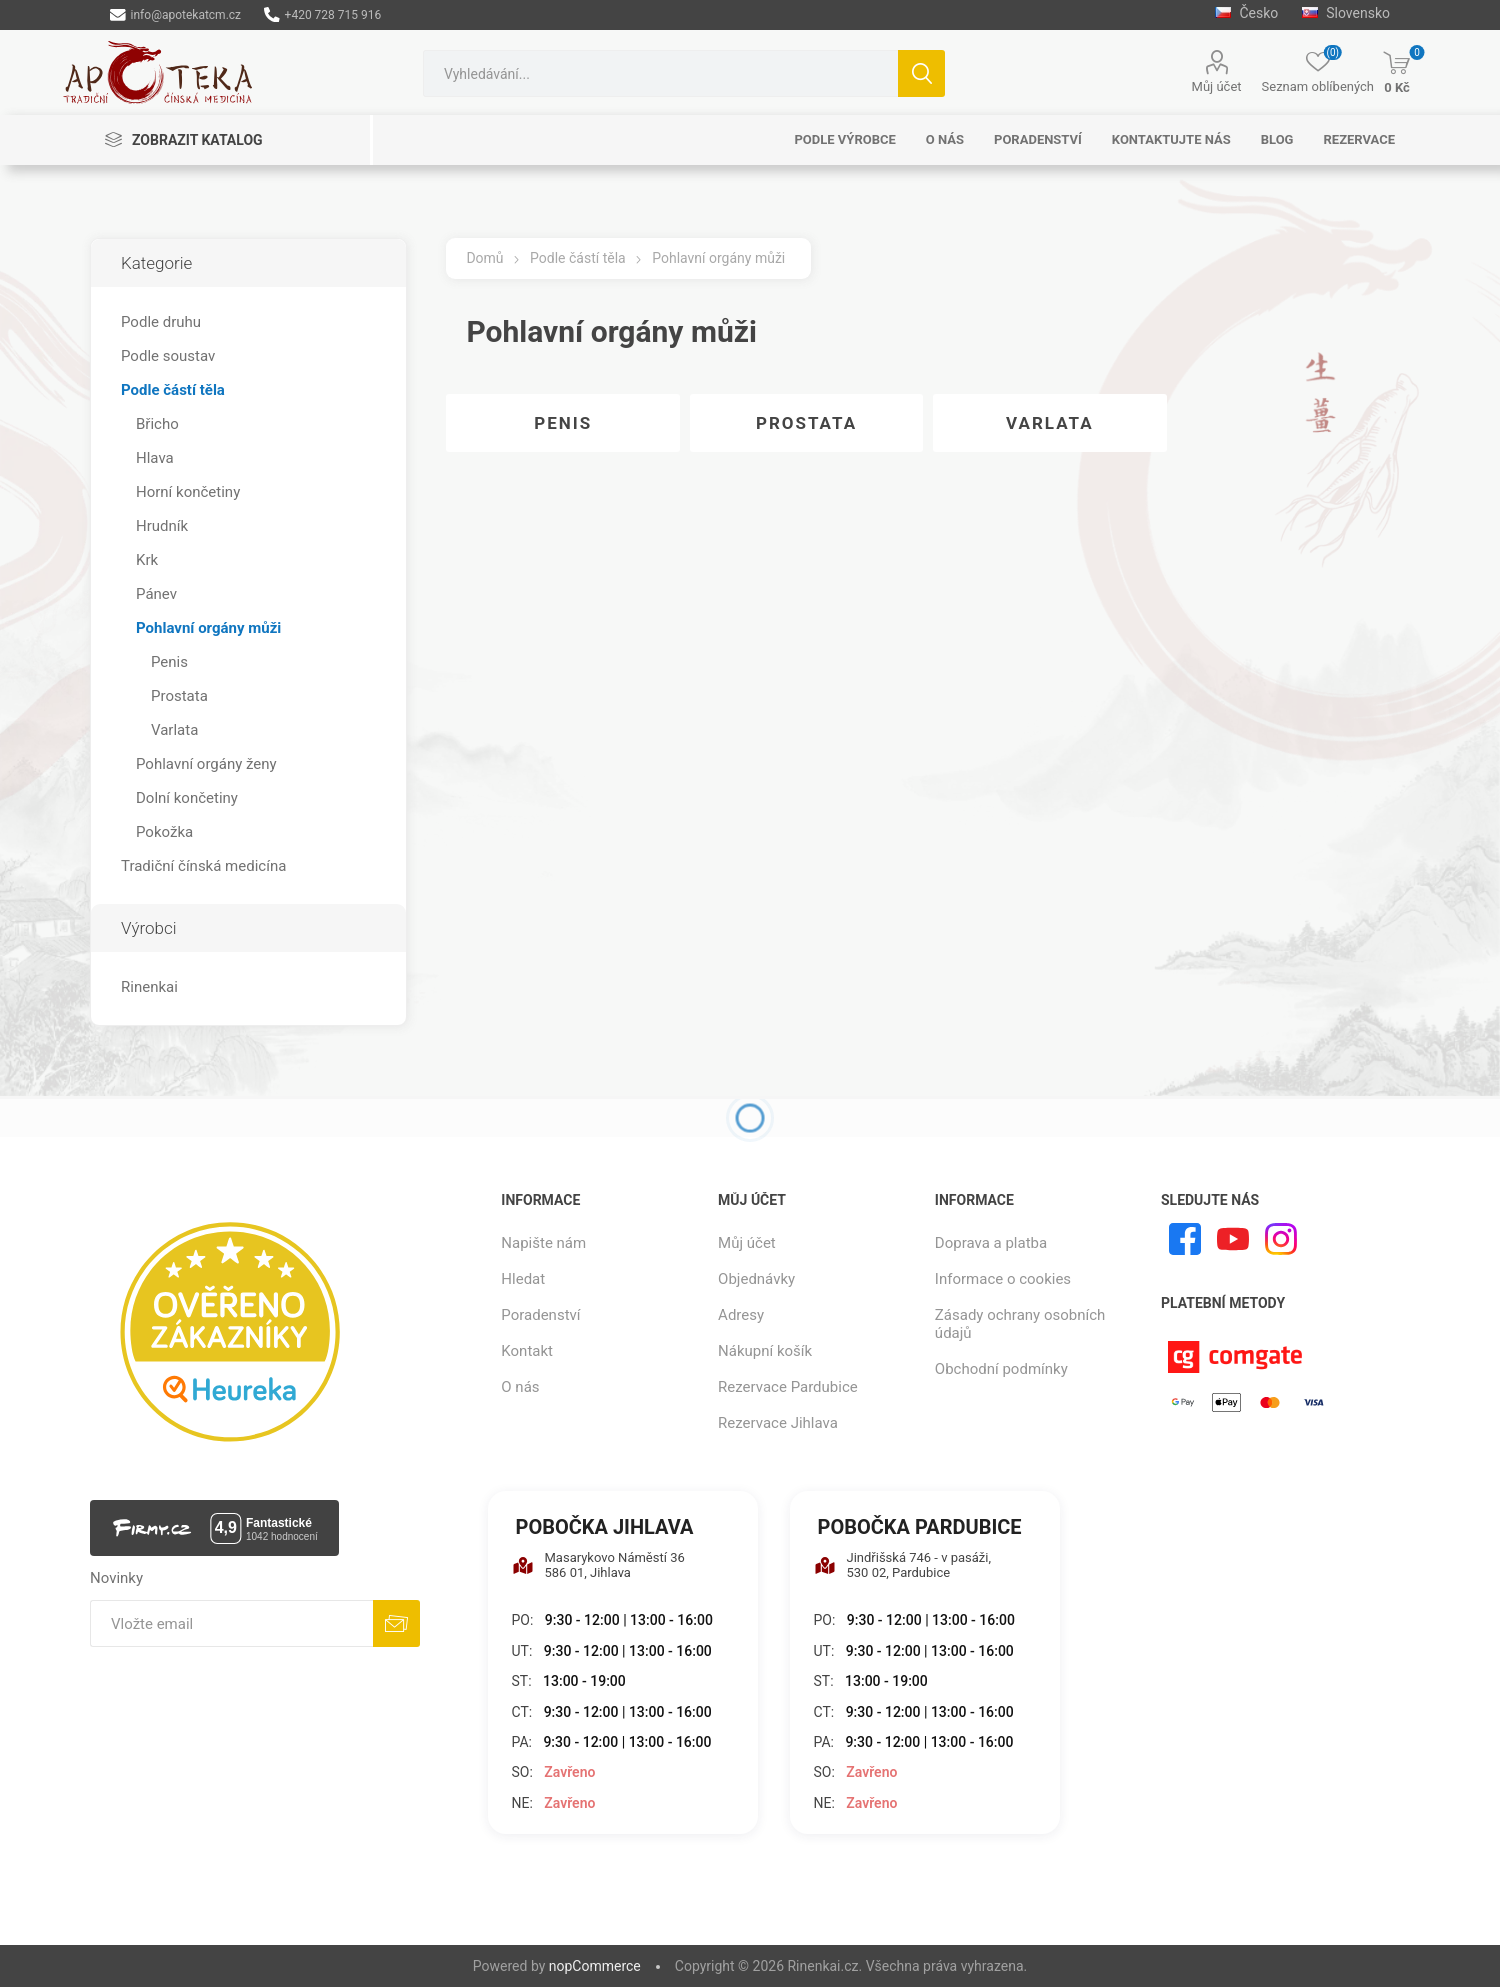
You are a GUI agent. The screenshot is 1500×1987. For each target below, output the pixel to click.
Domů (484, 258)
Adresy (741, 1315)
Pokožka (164, 832)
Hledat (921, 73)
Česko (1246, 13)
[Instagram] (1281, 1239)
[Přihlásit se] (231, 1623)
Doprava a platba (991, 1243)
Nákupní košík (765, 1351)
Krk (147, 560)
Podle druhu (161, 322)
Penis (563, 423)
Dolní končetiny (187, 798)
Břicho (157, 424)
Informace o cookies (1003, 1279)
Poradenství (540, 1315)
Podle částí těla (173, 390)
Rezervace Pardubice (788, 1387)
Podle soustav (168, 356)
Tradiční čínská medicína (203, 866)
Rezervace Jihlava (778, 1423)
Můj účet (1217, 86)
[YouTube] (1233, 1239)
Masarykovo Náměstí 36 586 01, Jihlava (598, 1565)
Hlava (155, 458)
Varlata (1050, 423)
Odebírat (396, 1623)
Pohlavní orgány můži (208, 628)
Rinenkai (149, 987)
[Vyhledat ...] (660, 73)
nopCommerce (595, 1966)
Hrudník (162, 526)
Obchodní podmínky (1001, 1369)
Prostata (806, 423)
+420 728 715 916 (322, 15)
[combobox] (660, 73)
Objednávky (756, 1279)
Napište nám (543, 1243)
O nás (520, 1387)
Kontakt (527, 1351)
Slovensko (1346, 13)
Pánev (156, 594)
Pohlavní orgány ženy (206, 764)
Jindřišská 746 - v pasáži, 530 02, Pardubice (903, 1565)
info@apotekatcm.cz (175, 15)
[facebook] (1185, 1239)
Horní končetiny (188, 492)
